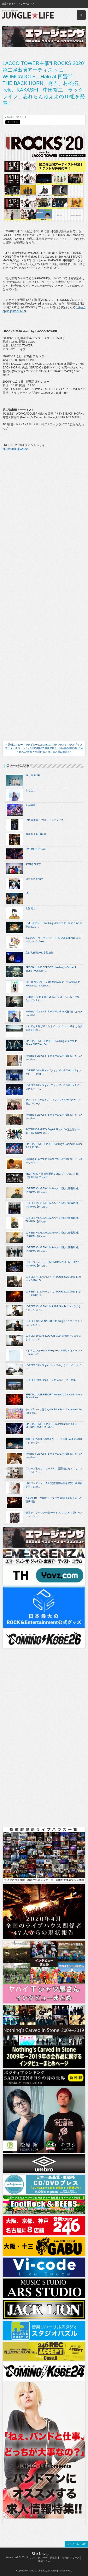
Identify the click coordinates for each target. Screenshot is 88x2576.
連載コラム (44, 2561)
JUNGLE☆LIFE (28, 15)
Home (9, 2557)
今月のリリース (71, 2557)
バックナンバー (39, 2557)
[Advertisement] (44, 510)
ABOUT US (21, 2557)
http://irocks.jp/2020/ (15, 448)
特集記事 (55, 2557)
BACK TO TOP (76, 2543)
